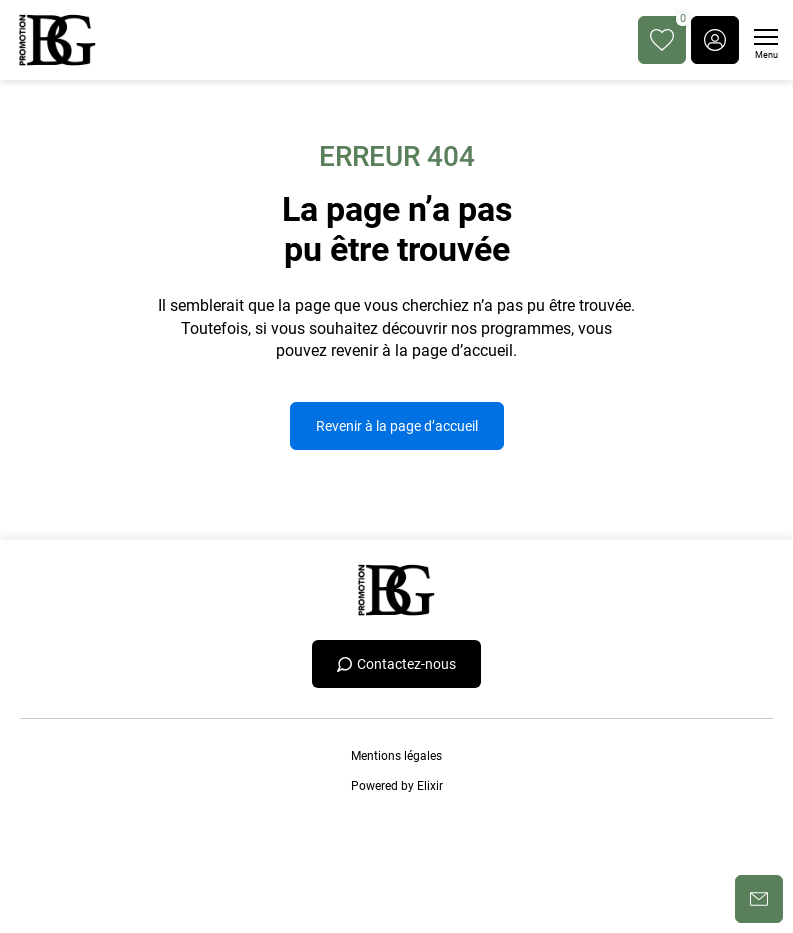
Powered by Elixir (397, 786)
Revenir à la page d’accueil (397, 426)
